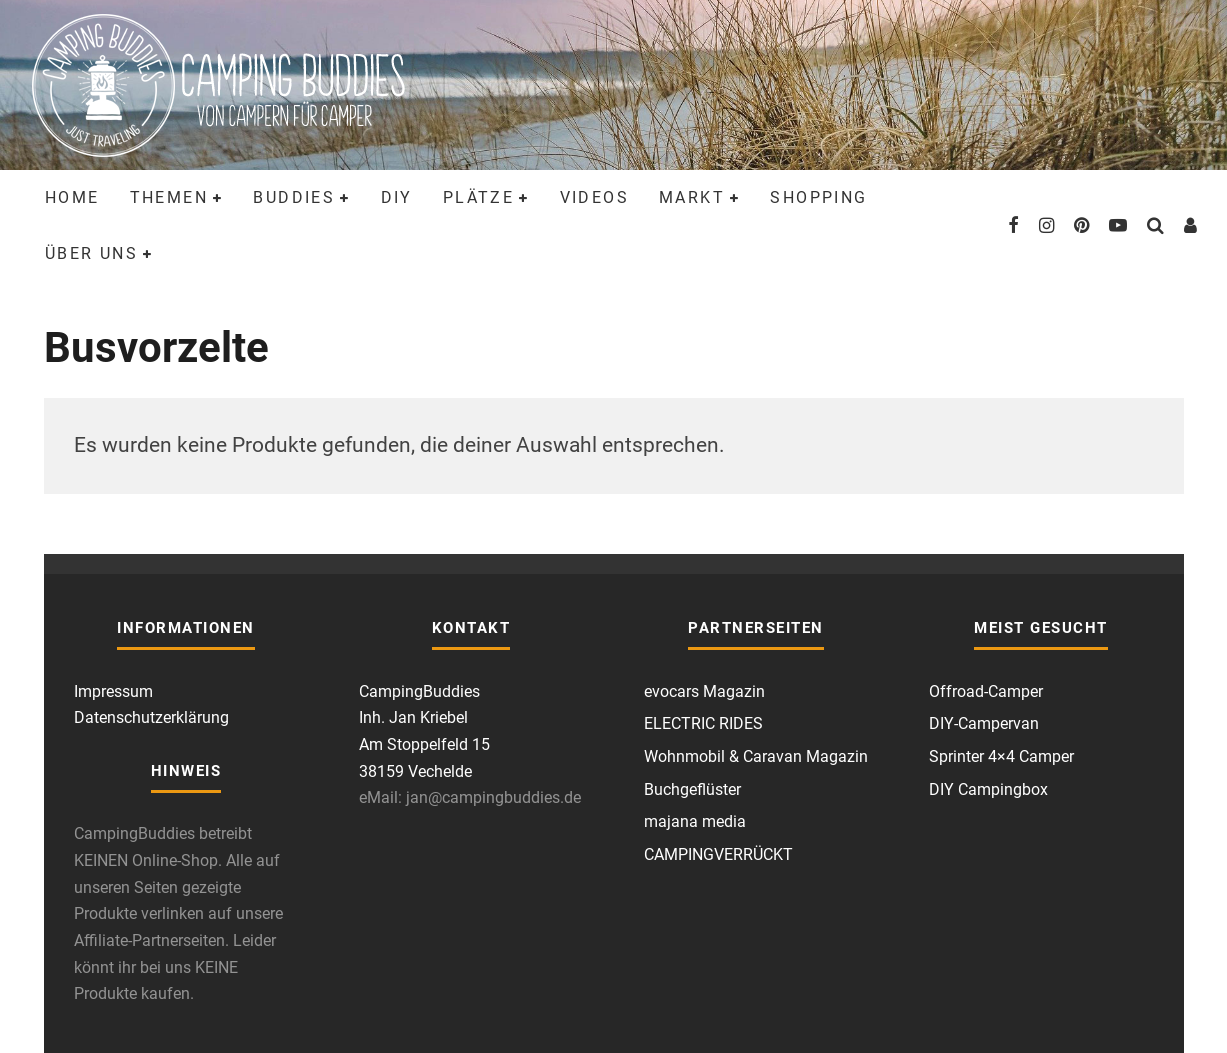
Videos (594, 197)
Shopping (818, 197)
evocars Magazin (704, 691)
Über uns (91, 253)
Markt (692, 197)
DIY (397, 197)
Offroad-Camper (986, 691)
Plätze (478, 197)
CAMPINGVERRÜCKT (718, 854)
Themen (169, 197)
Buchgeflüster (692, 789)
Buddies (294, 197)
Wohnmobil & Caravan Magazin (756, 756)
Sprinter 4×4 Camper (1001, 756)
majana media (695, 821)
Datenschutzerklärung (151, 717)
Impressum (113, 691)
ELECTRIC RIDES (703, 723)
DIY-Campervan (984, 723)
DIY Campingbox (988, 789)
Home (72, 197)
